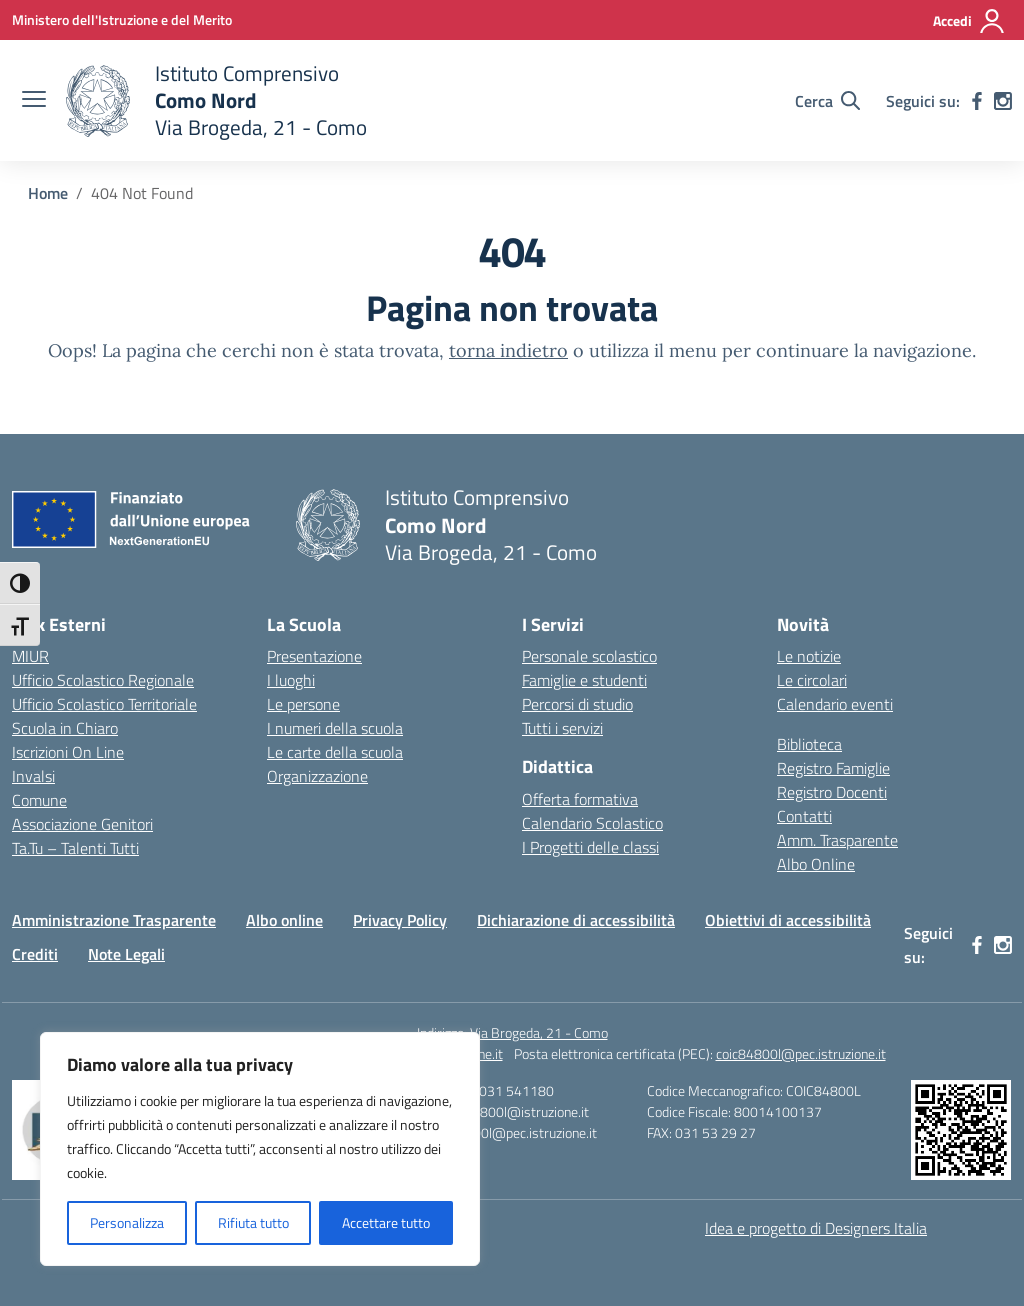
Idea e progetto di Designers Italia (816, 1228)
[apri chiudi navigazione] (34, 101)
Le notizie (809, 656)
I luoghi (291, 680)
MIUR (30, 656)
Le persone (303, 704)
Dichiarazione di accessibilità (576, 920)
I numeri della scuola (335, 728)
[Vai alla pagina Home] (48, 193)
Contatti (804, 816)
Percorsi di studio (577, 704)
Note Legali (126, 954)
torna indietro (508, 350)
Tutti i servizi (562, 728)
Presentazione (314, 656)
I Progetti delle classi (590, 847)
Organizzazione (317, 776)
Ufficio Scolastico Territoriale (104, 704)
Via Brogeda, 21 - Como (539, 1032)
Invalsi (33, 776)
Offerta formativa (580, 799)
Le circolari (812, 680)
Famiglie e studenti (584, 680)
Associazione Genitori (82, 824)
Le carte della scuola (335, 752)
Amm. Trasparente (837, 840)
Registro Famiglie (833, 768)
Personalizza (127, 1222)
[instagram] (1003, 101)
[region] (260, 1149)
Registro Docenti (832, 792)
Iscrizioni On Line (68, 752)
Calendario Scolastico (592, 823)
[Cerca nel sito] (827, 101)
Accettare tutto (386, 1222)
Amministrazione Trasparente (114, 920)
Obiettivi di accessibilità (788, 920)
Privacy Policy (400, 920)
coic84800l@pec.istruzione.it (801, 1053)
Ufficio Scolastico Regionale (103, 680)
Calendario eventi (835, 704)
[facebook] (977, 101)
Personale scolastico (589, 656)
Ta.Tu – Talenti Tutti (75, 848)
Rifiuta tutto (253, 1222)
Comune (39, 800)
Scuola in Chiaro (65, 728)
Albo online (284, 920)
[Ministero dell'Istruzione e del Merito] (122, 19)
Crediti (35, 954)
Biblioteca (809, 744)
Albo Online (816, 864)
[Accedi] (969, 21)
